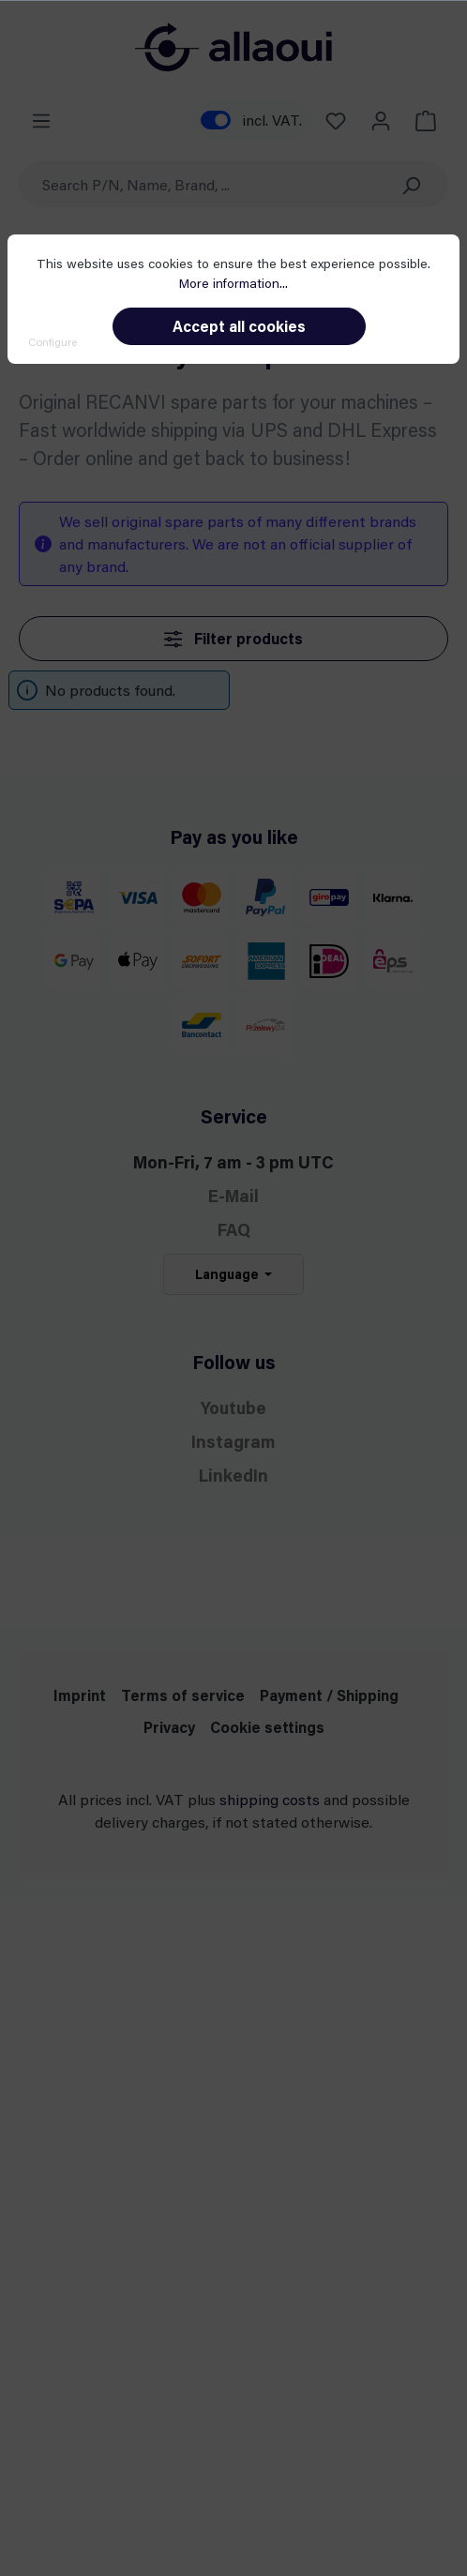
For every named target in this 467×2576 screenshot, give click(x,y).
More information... (233, 283)
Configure (52, 341)
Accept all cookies (239, 326)
